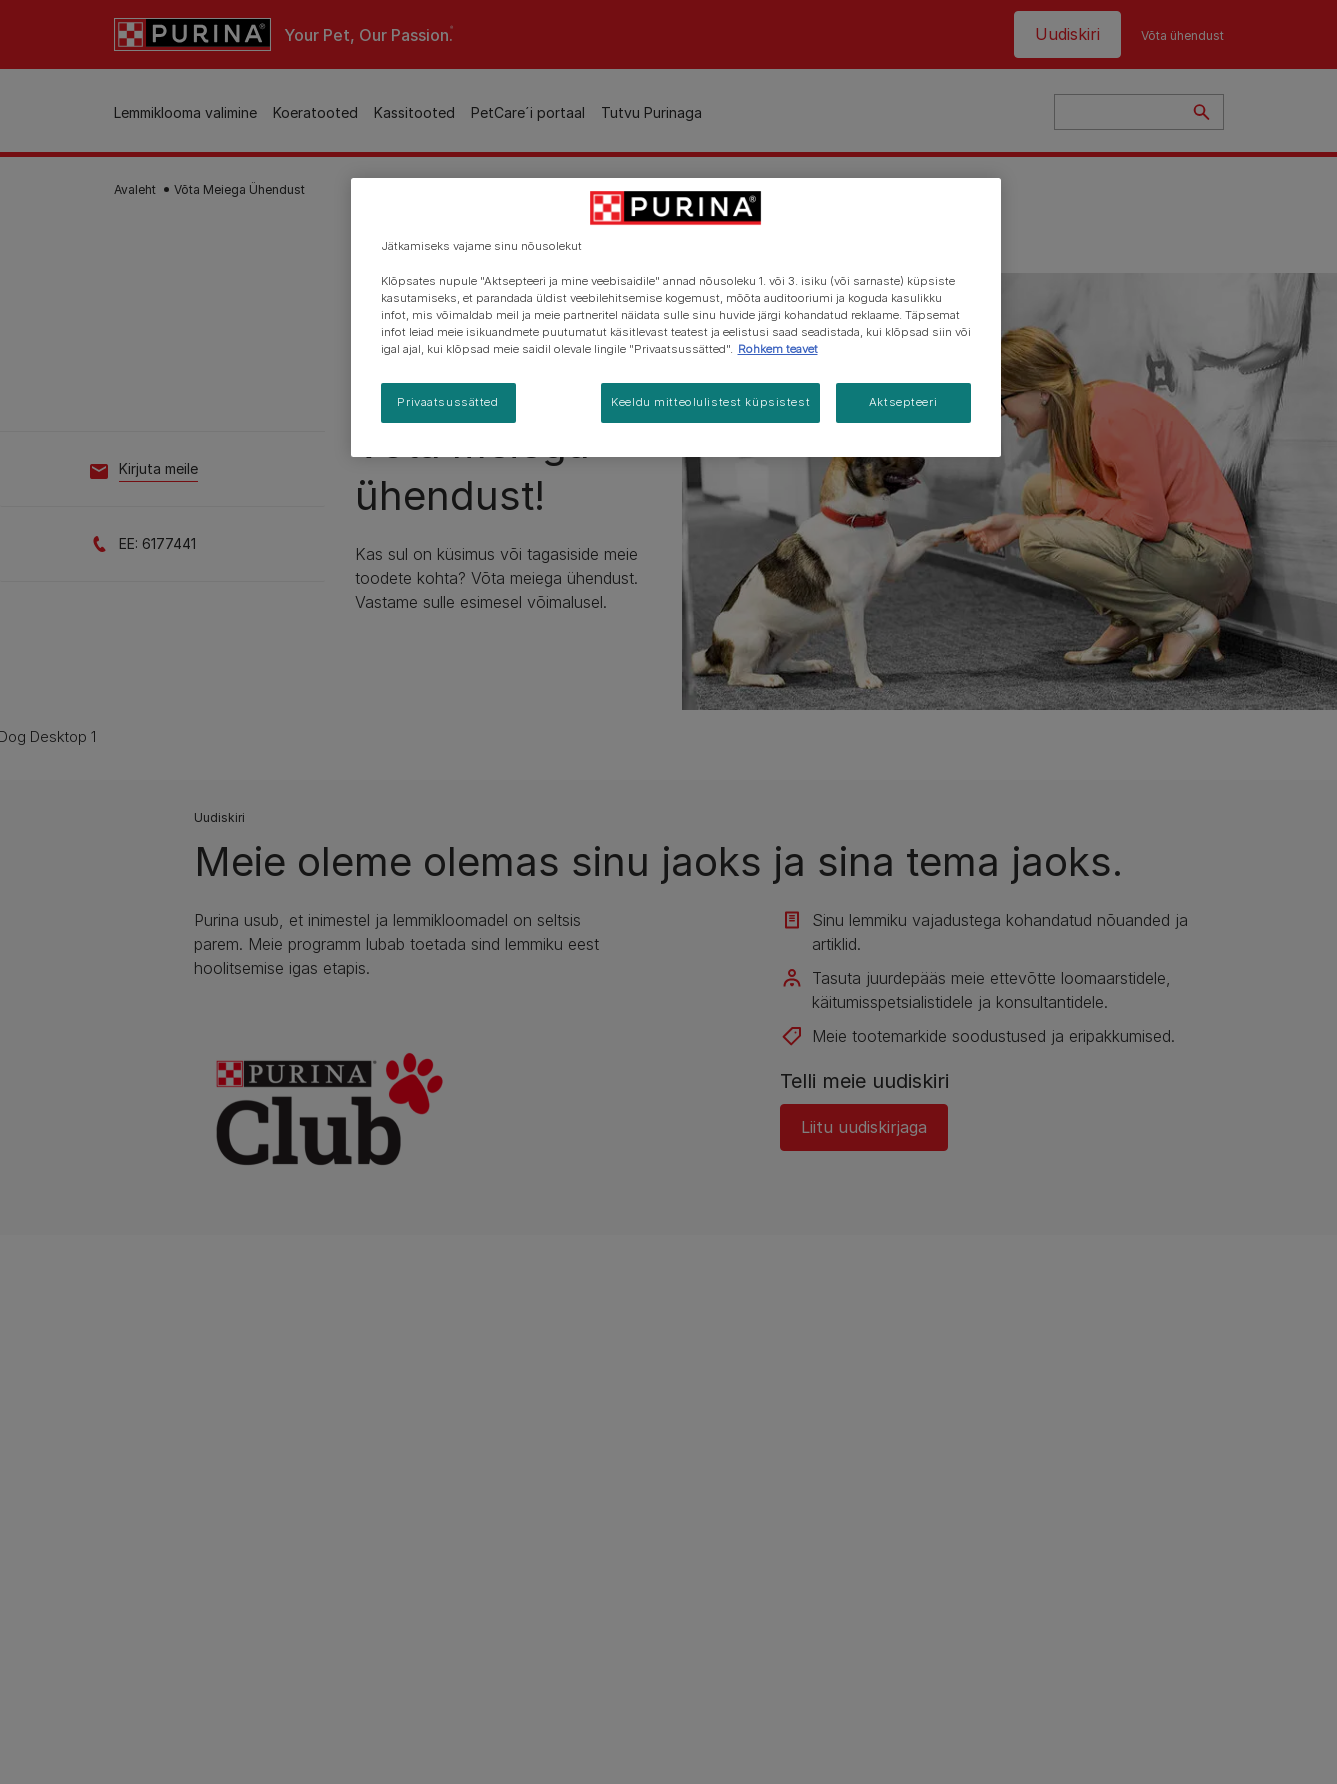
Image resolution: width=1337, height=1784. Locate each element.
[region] (676, 317)
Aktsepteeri (903, 402)
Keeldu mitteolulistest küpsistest (710, 402)
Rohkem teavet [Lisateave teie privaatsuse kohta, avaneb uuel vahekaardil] (778, 349)
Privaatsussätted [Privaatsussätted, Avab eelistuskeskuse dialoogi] (447, 402)
